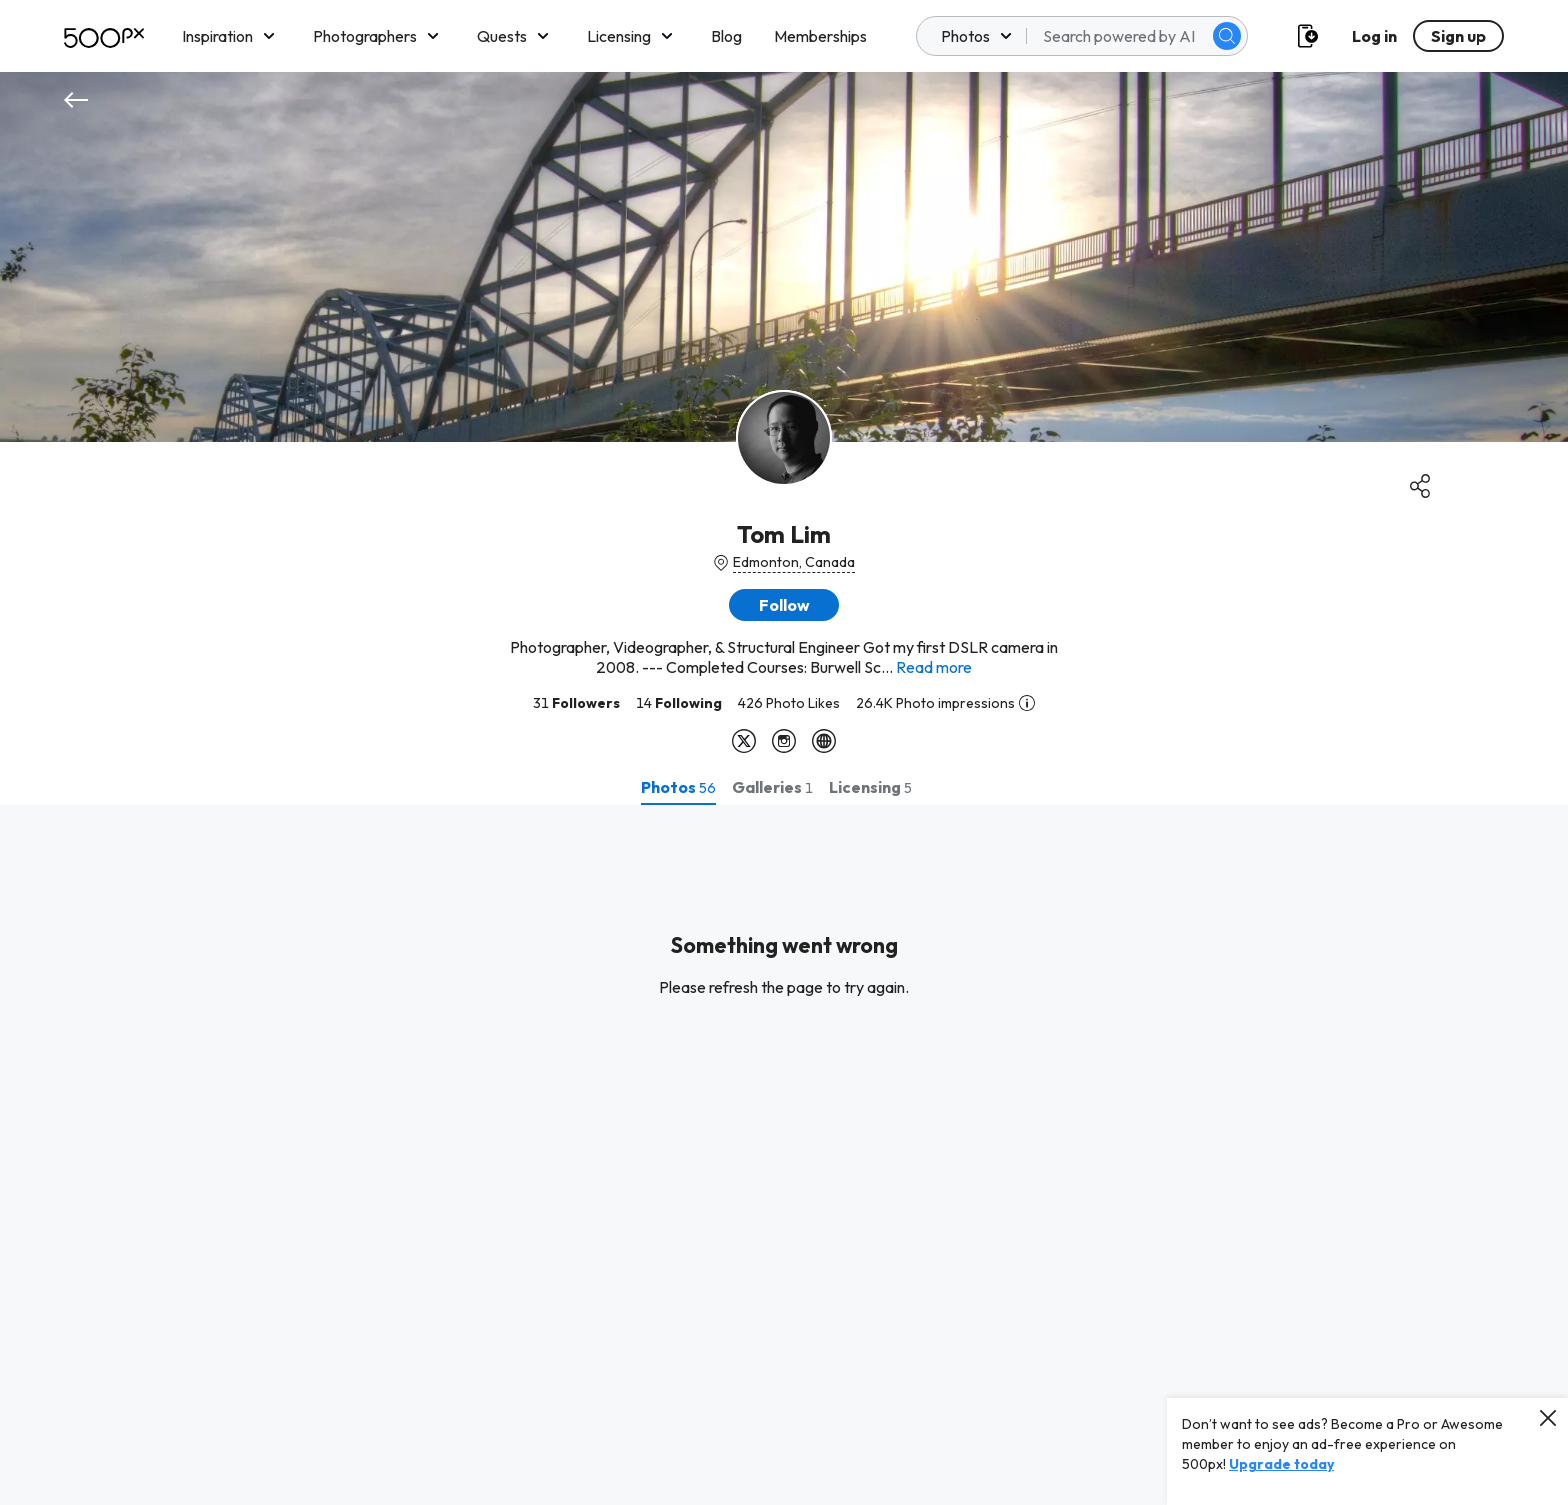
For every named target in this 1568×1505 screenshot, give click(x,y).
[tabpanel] (784, 1155)
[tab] (678, 787)
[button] (784, 605)
